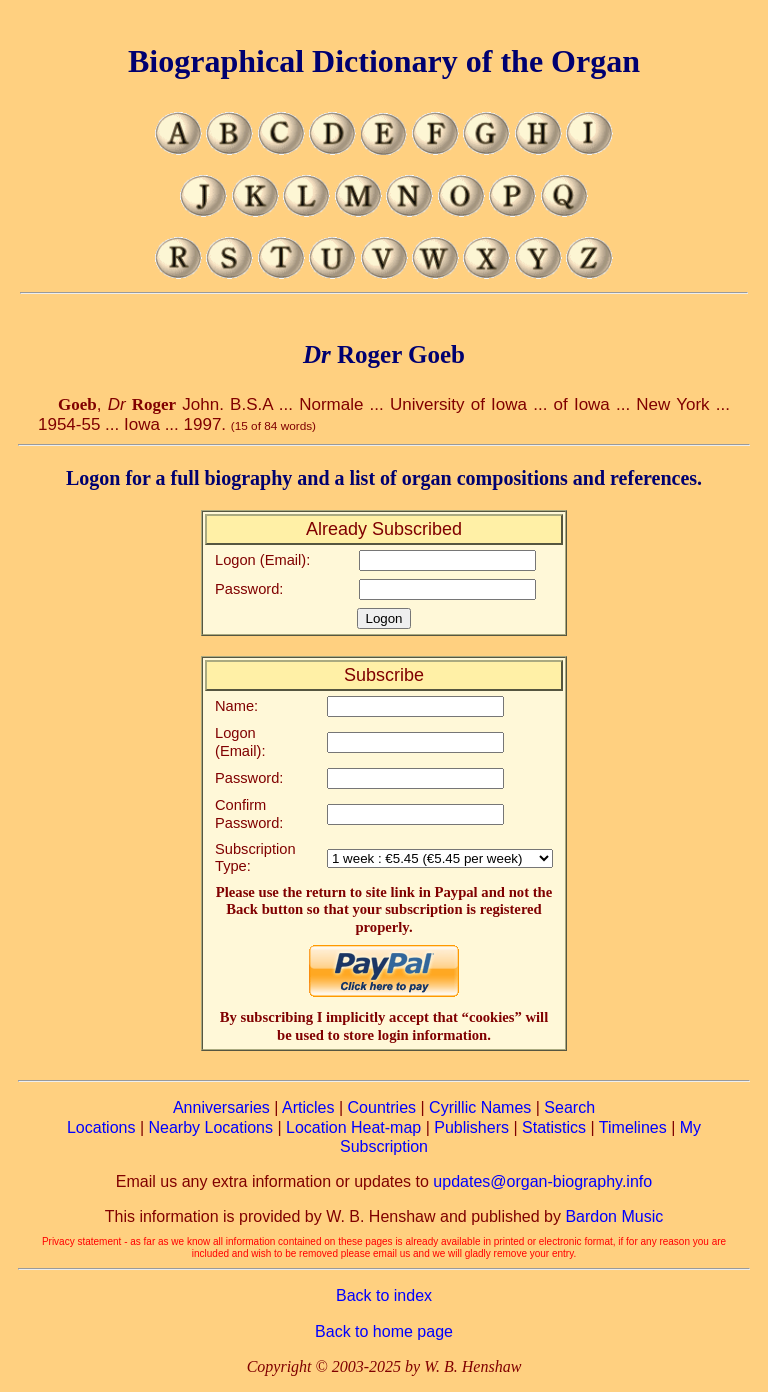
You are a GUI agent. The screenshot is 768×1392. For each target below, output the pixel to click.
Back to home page (384, 1331)
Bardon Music (614, 1216)
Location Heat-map (353, 1127)
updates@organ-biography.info (542, 1181)
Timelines (633, 1127)
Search (569, 1107)
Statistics (554, 1127)
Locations (101, 1127)
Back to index (384, 1295)
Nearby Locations (210, 1127)
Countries (382, 1107)
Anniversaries (221, 1107)
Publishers (471, 1127)
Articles (308, 1107)
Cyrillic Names (480, 1107)
